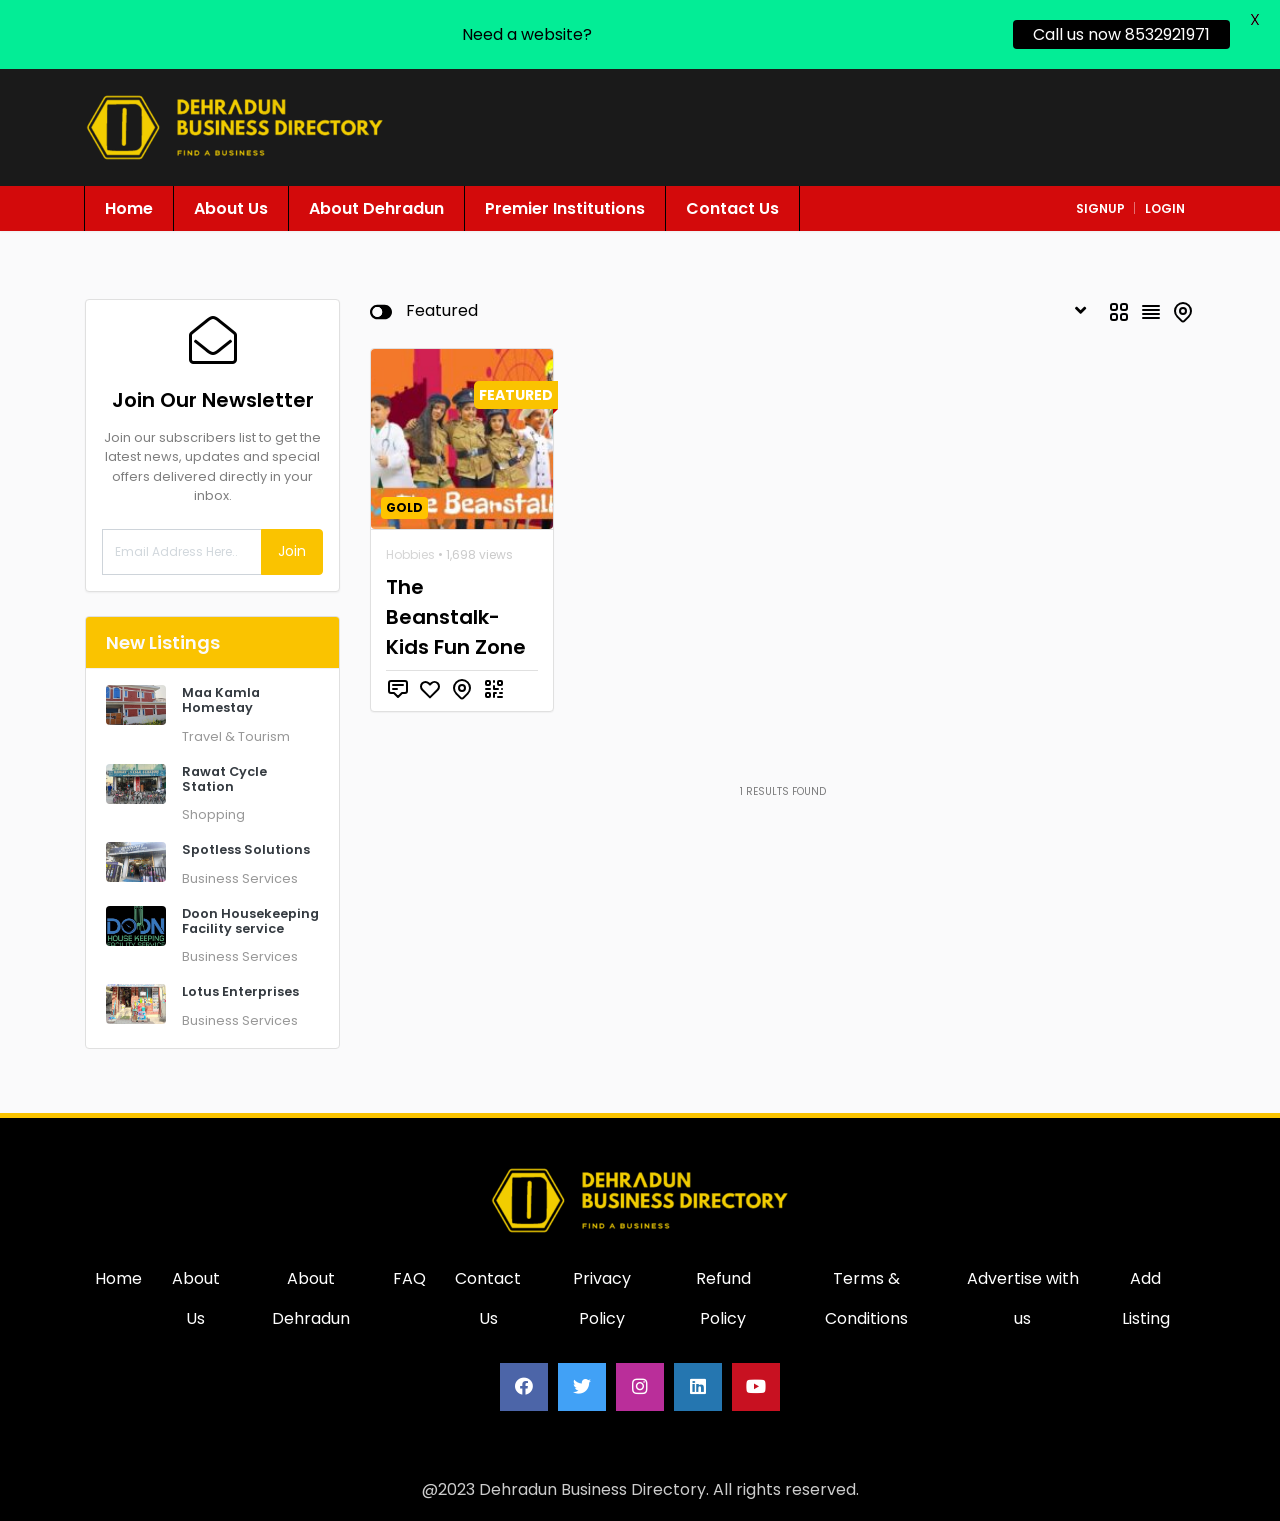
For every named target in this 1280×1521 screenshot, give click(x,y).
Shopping (213, 814)
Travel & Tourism (236, 736)
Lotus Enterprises (240, 991)
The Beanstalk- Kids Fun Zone (456, 617)
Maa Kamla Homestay (221, 700)
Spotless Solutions (246, 849)
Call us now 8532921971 (1121, 34)
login (1165, 208)
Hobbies (410, 554)
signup (1100, 208)
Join (292, 551)
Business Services (240, 878)
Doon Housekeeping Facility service (250, 921)
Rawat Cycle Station (224, 779)
